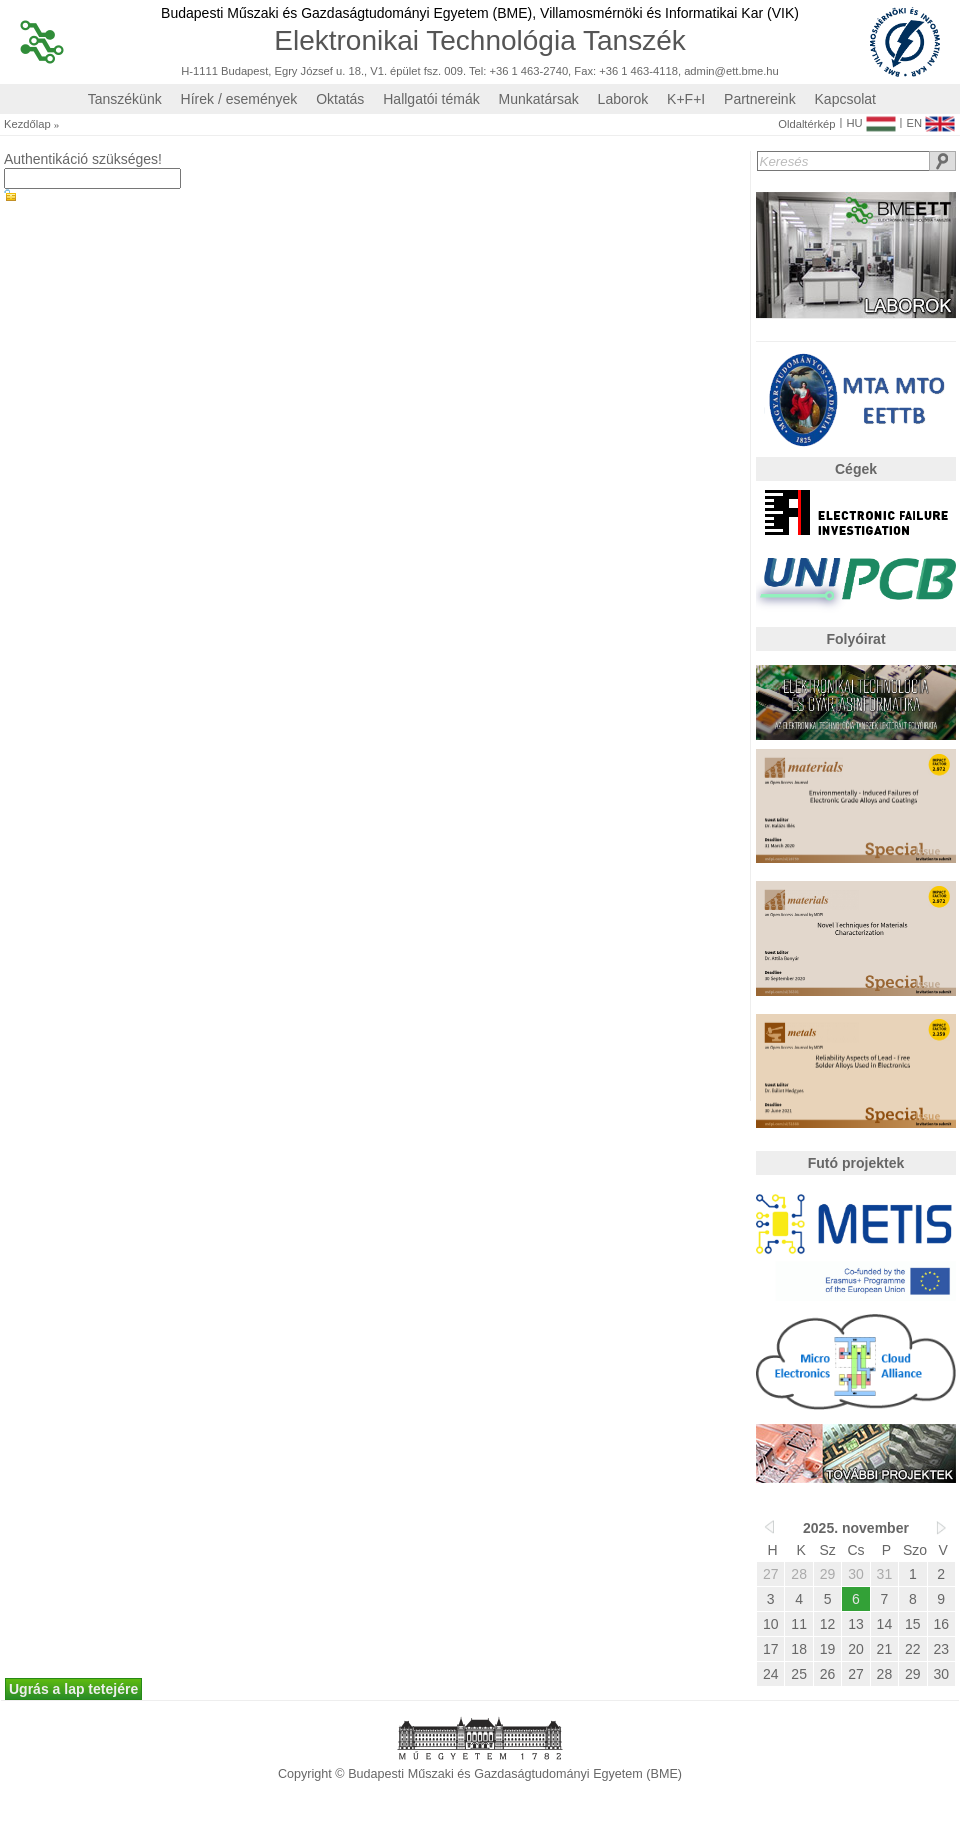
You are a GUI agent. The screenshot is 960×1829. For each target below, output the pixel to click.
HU (870, 119)
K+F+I (686, 99)
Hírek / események (239, 99)
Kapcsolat (845, 99)
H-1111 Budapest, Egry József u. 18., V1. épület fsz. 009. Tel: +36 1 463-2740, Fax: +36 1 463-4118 (429, 71)
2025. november (856, 1528)
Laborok (623, 99)
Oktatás (340, 99)
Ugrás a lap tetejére (73, 1689)
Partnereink (760, 99)
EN (930, 119)
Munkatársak (539, 99)
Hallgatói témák (431, 99)
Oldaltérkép (806, 124)
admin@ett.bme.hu (731, 71)
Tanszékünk (125, 99)
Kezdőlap (27, 124)
